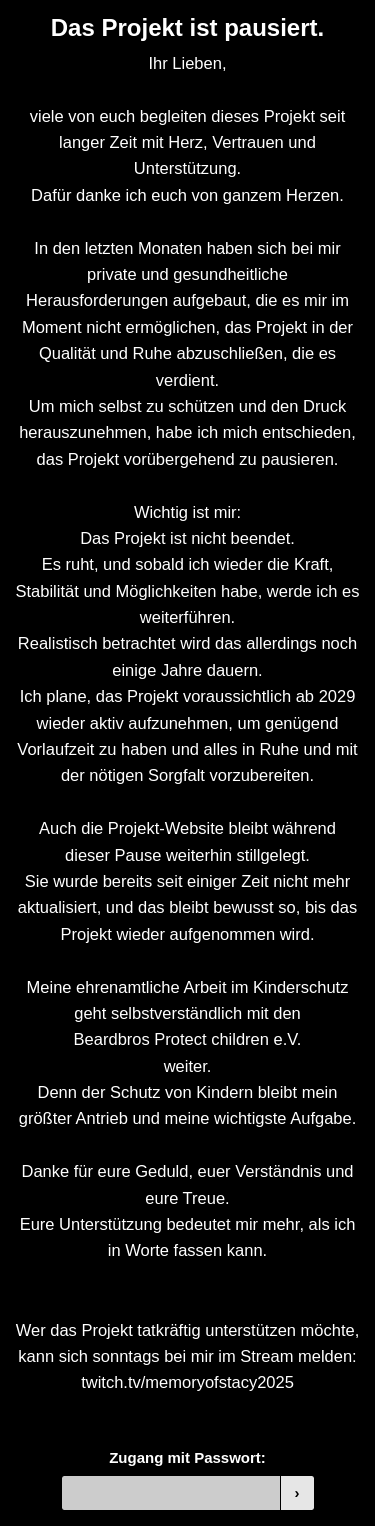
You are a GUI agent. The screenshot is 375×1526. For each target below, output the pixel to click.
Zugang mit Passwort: (187, 1457)
